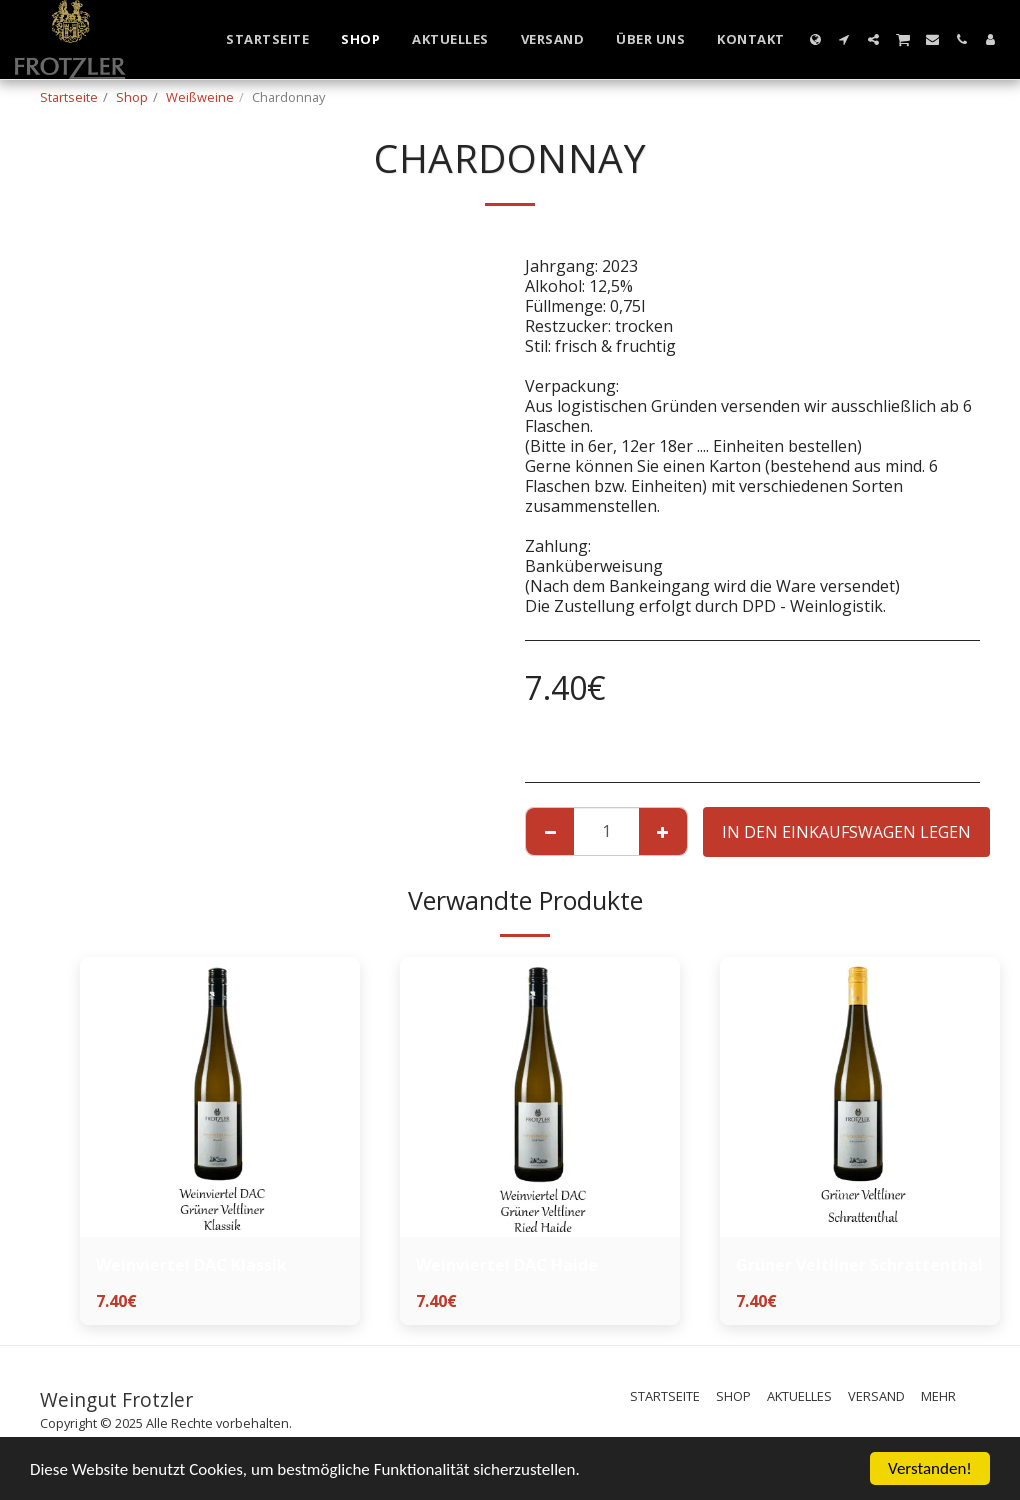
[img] (220, 1097)
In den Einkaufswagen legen (846, 832)
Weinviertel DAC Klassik (191, 1265)
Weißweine (200, 97)
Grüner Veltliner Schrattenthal (859, 1265)
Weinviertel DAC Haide (507, 1265)
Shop (132, 97)
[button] (844, 39)
